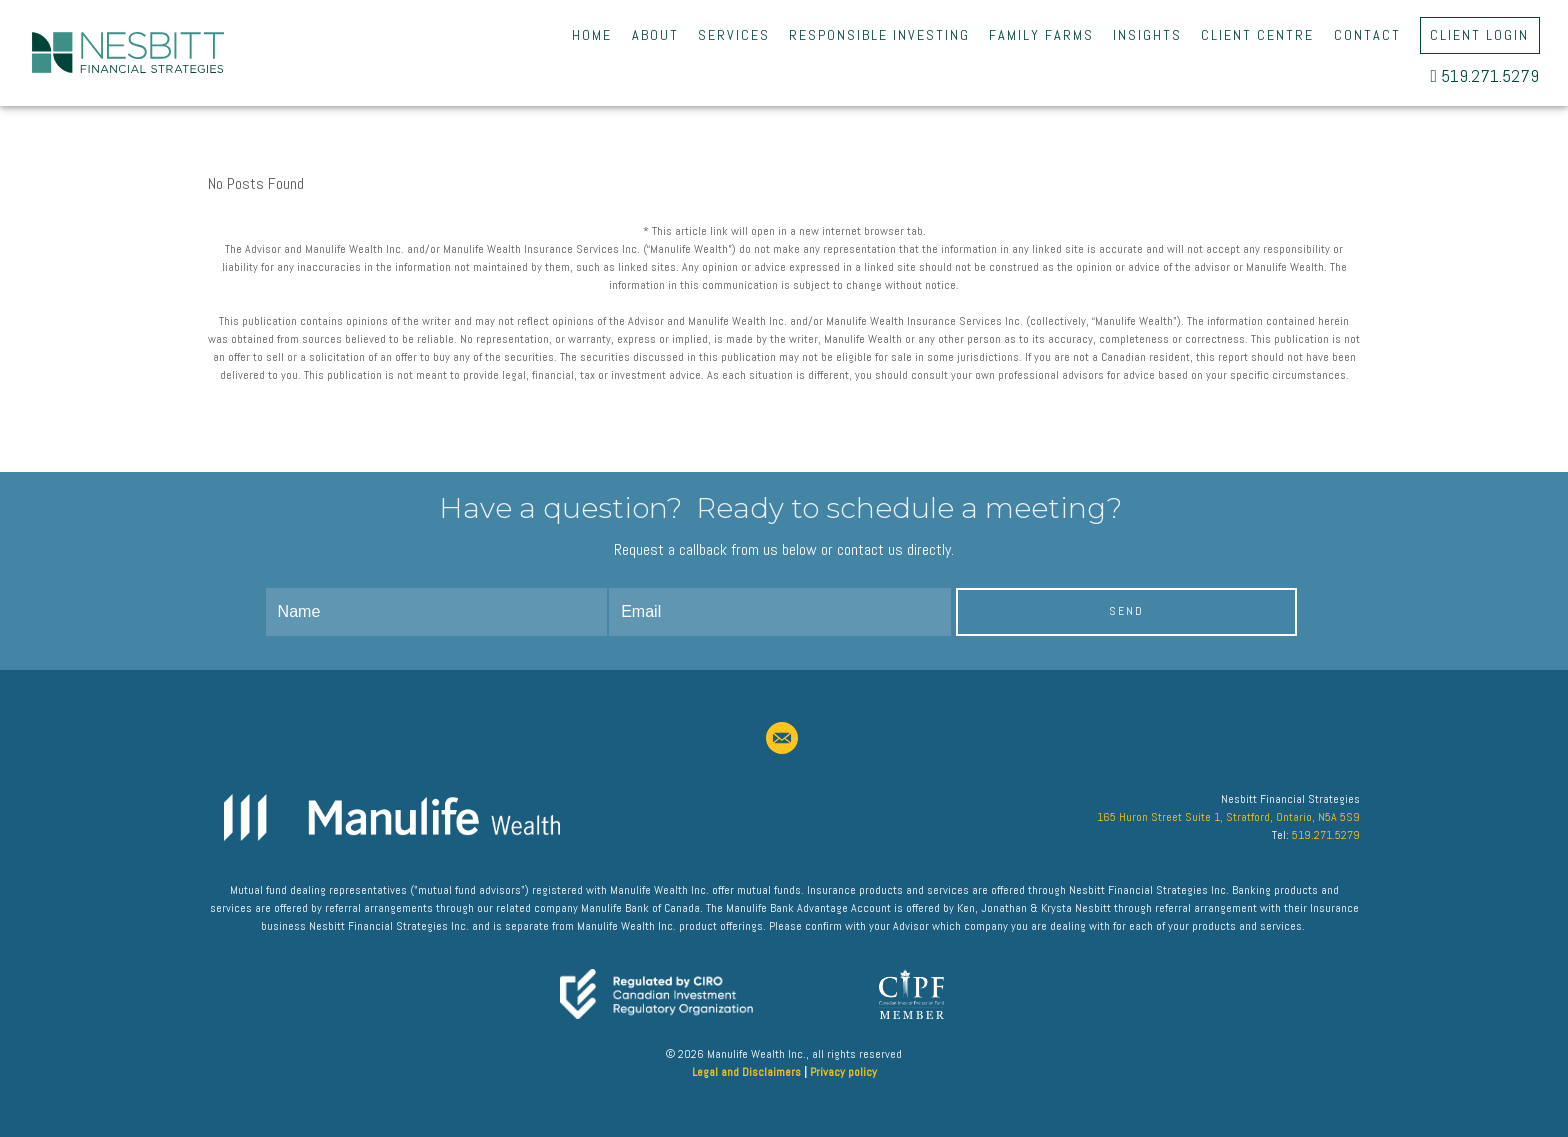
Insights (1147, 35)
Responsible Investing (879, 35)
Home (592, 35)
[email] (782, 738)
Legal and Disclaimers (746, 1072)
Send (1126, 611)
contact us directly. (895, 549)
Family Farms (1041, 35)
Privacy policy (843, 1072)
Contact (1367, 35)
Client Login (1479, 35)
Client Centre (1257, 35)
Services (734, 35)
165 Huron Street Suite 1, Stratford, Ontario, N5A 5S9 (1228, 817)
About (655, 35)
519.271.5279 (1326, 835)
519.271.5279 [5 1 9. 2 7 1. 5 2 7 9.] (1485, 76)
